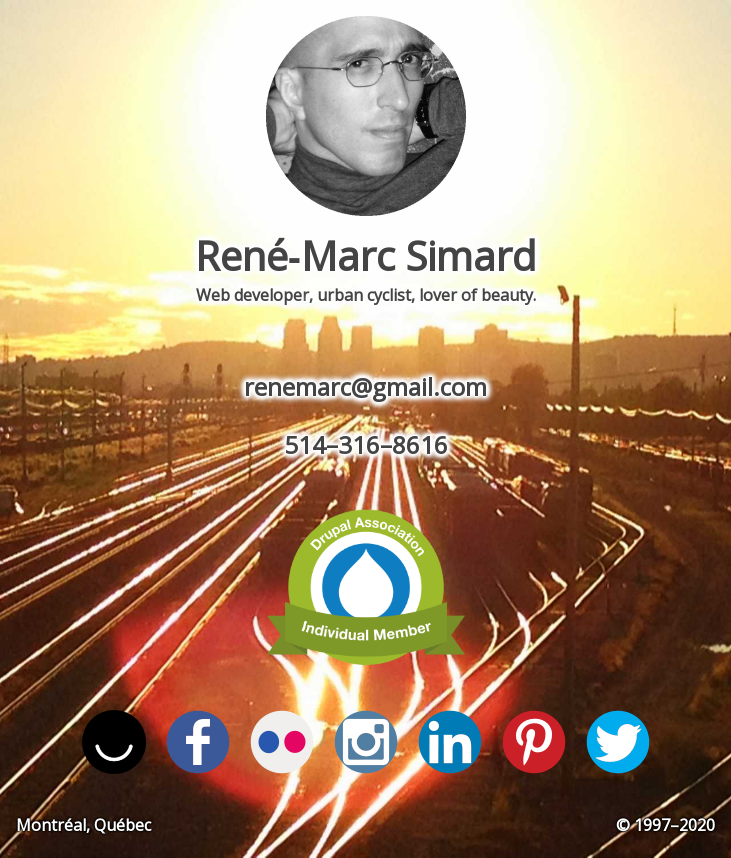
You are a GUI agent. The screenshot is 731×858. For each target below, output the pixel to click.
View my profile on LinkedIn (450, 742)
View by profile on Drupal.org (366, 586)
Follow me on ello (114, 742)
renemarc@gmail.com (365, 386)
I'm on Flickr (282, 742)
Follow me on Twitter (618, 742)
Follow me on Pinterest (534, 742)
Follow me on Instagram (366, 742)
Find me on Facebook (198, 742)
